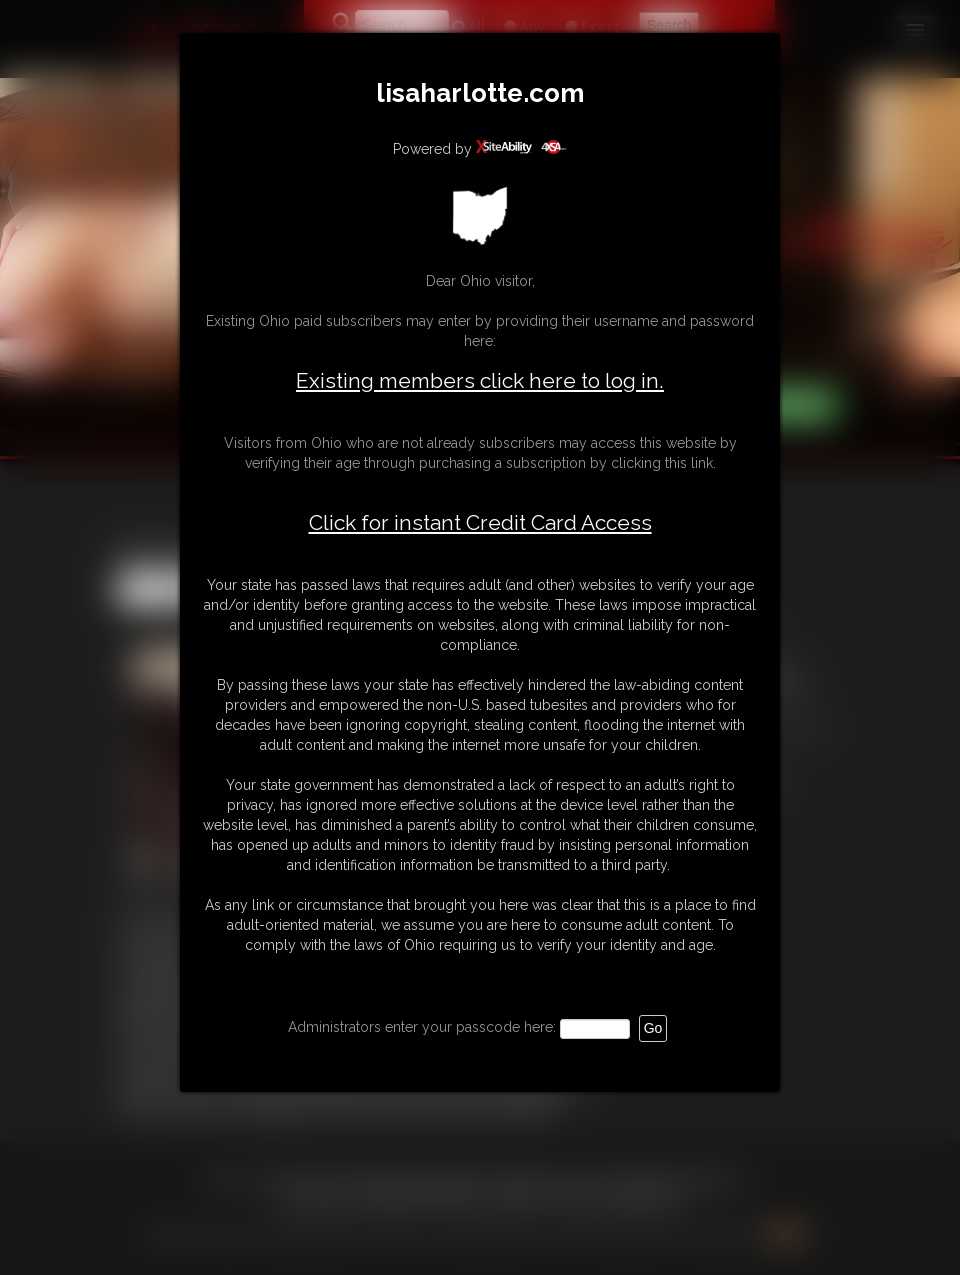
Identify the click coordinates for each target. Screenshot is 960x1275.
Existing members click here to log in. (480, 380)
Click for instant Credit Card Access (480, 523)
